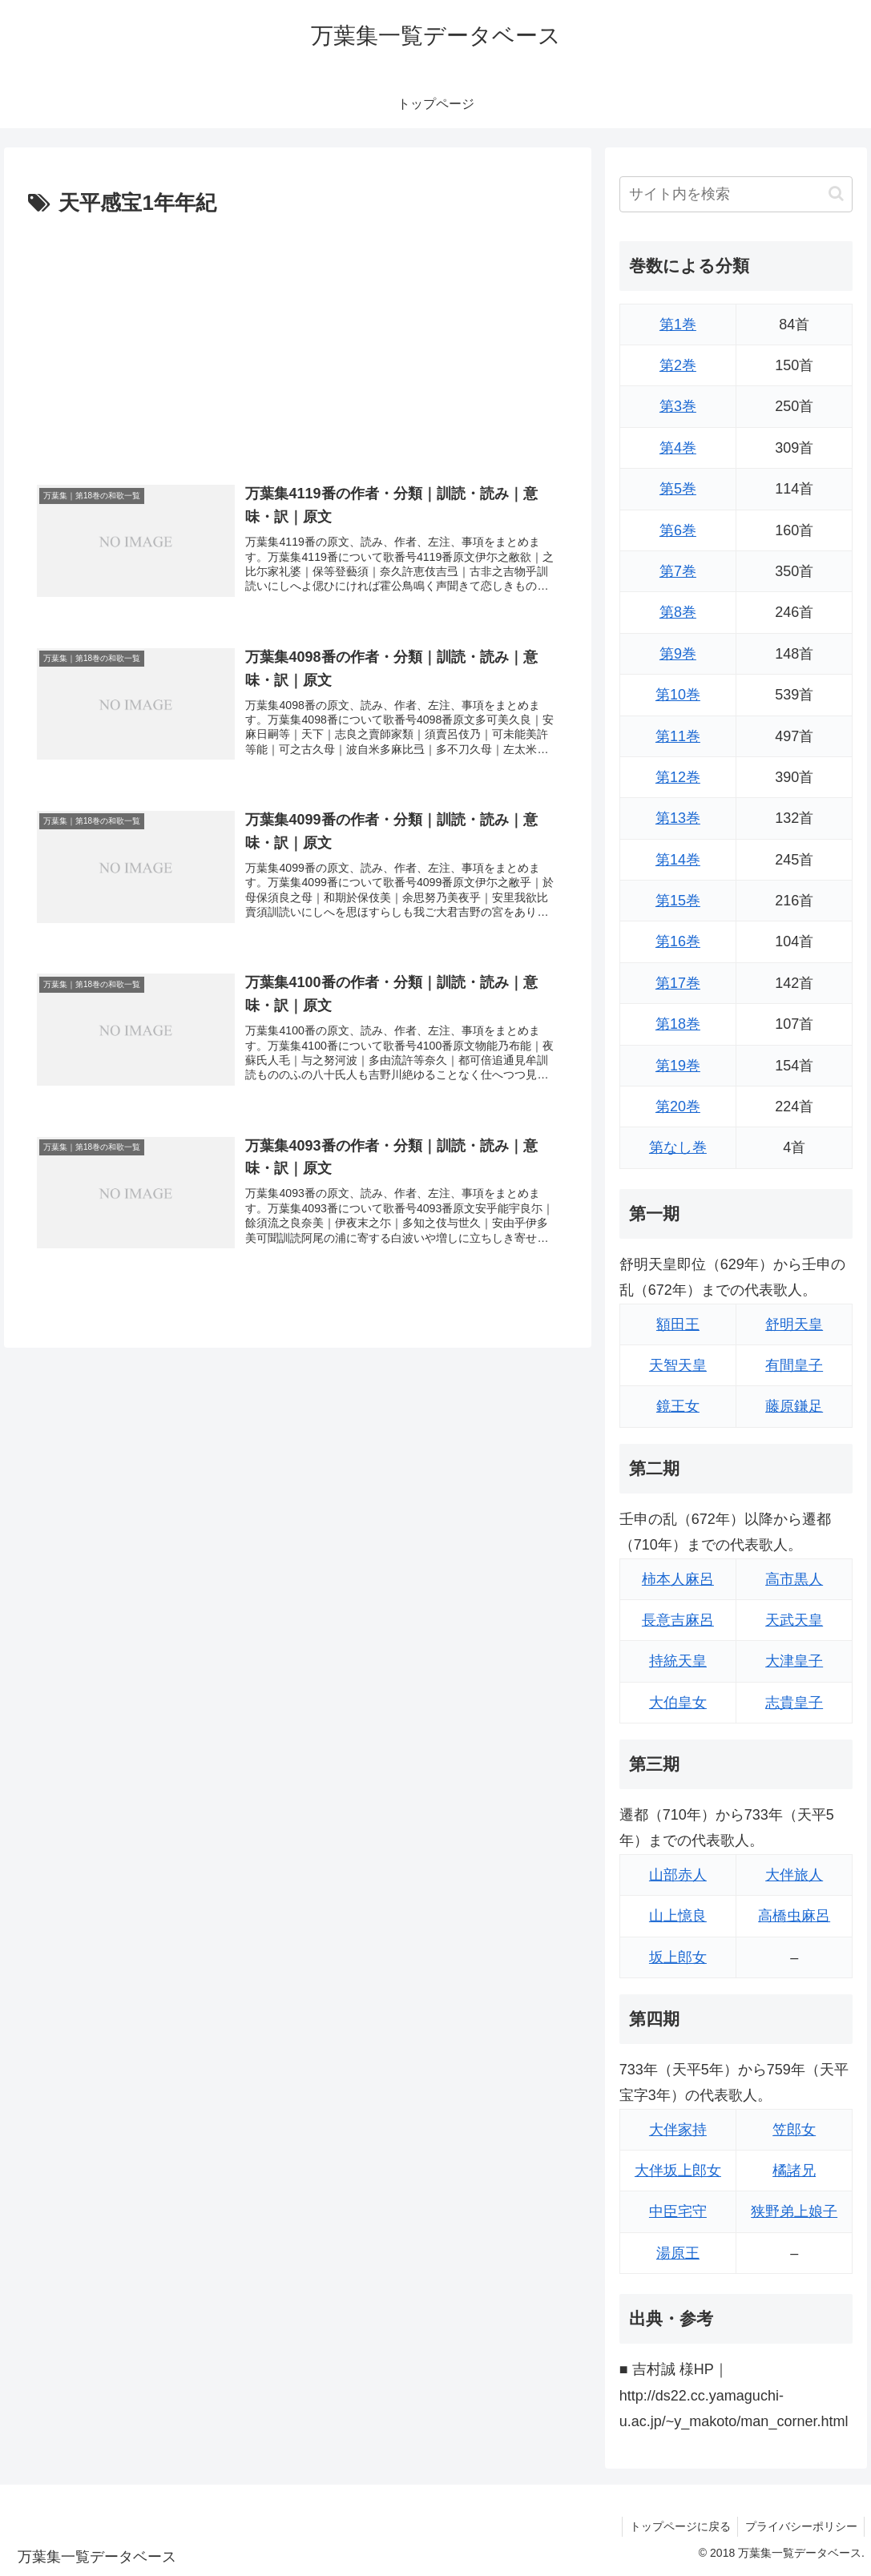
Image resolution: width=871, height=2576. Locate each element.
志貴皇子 (794, 1703)
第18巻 (677, 1024)
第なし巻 (678, 1147)
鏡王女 (678, 1406)
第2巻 (677, 365)
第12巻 (677, 777)
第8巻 (677, 612)
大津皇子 (794, 1661)
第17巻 (677, 983)
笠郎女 (794, 2130)
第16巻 (677, 941)
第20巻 (677, 1107)
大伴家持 (678, 2130)
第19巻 (677, 1066)
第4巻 (677, 448)
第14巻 (677, 860)
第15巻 (677, 901)
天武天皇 (794, 1620)
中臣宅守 (678, 2211)
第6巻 (677, 530)
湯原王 (678, 2253)
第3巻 (677, 406)
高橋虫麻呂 (794, 1916)
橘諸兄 (794, 2171)
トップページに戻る (676, 2526)
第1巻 (677, 324)
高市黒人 (794, 1579)
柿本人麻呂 (678, 1579)
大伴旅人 (794, 1875)
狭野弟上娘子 (794, 2211)
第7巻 (677, 571)
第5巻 (677, 489)
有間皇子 (794, 1365)
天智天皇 (678, 1365)
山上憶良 (678, 1916)
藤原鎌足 (794, 1406)
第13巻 (677, 818)
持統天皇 (678, 1661)
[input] (736, 194)
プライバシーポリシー (800, 2526)
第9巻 (677, 654)
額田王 (678, 1324)
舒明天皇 (794, 1324)
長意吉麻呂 (678, 1620)
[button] (836, 193)
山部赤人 (678, 1875)
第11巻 (677, 736)
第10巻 (677, 695)
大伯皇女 (678, 1703)
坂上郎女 (678, 1957)
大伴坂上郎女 (678, 2171)
